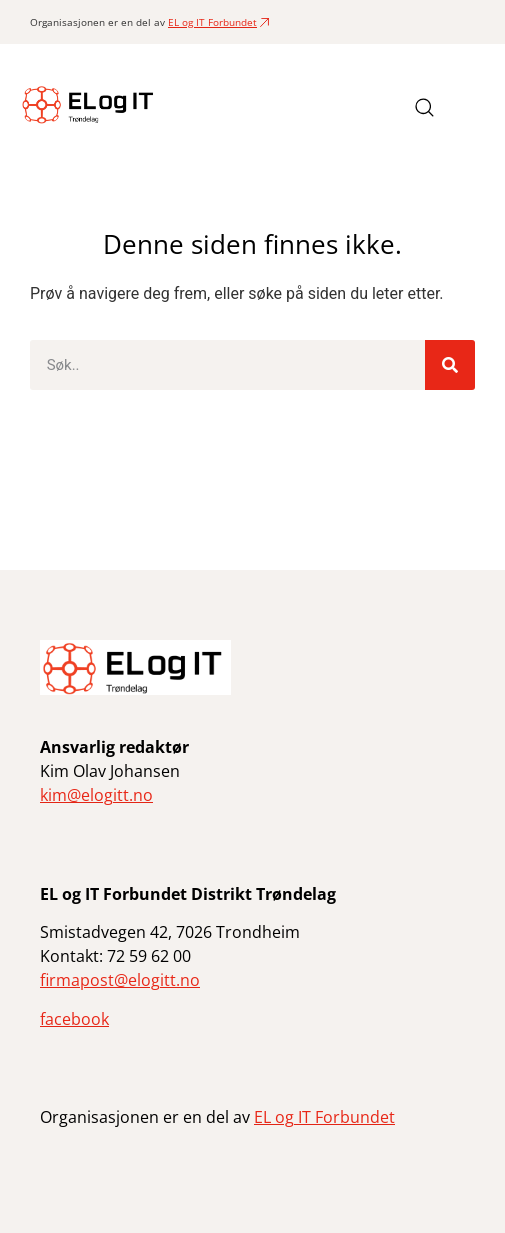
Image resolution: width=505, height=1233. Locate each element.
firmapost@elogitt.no (120, 980)
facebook (74, 1019)
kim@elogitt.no (96, 795)
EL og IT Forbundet (212, 22)
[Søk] (450, 365)
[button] (468, 107)
